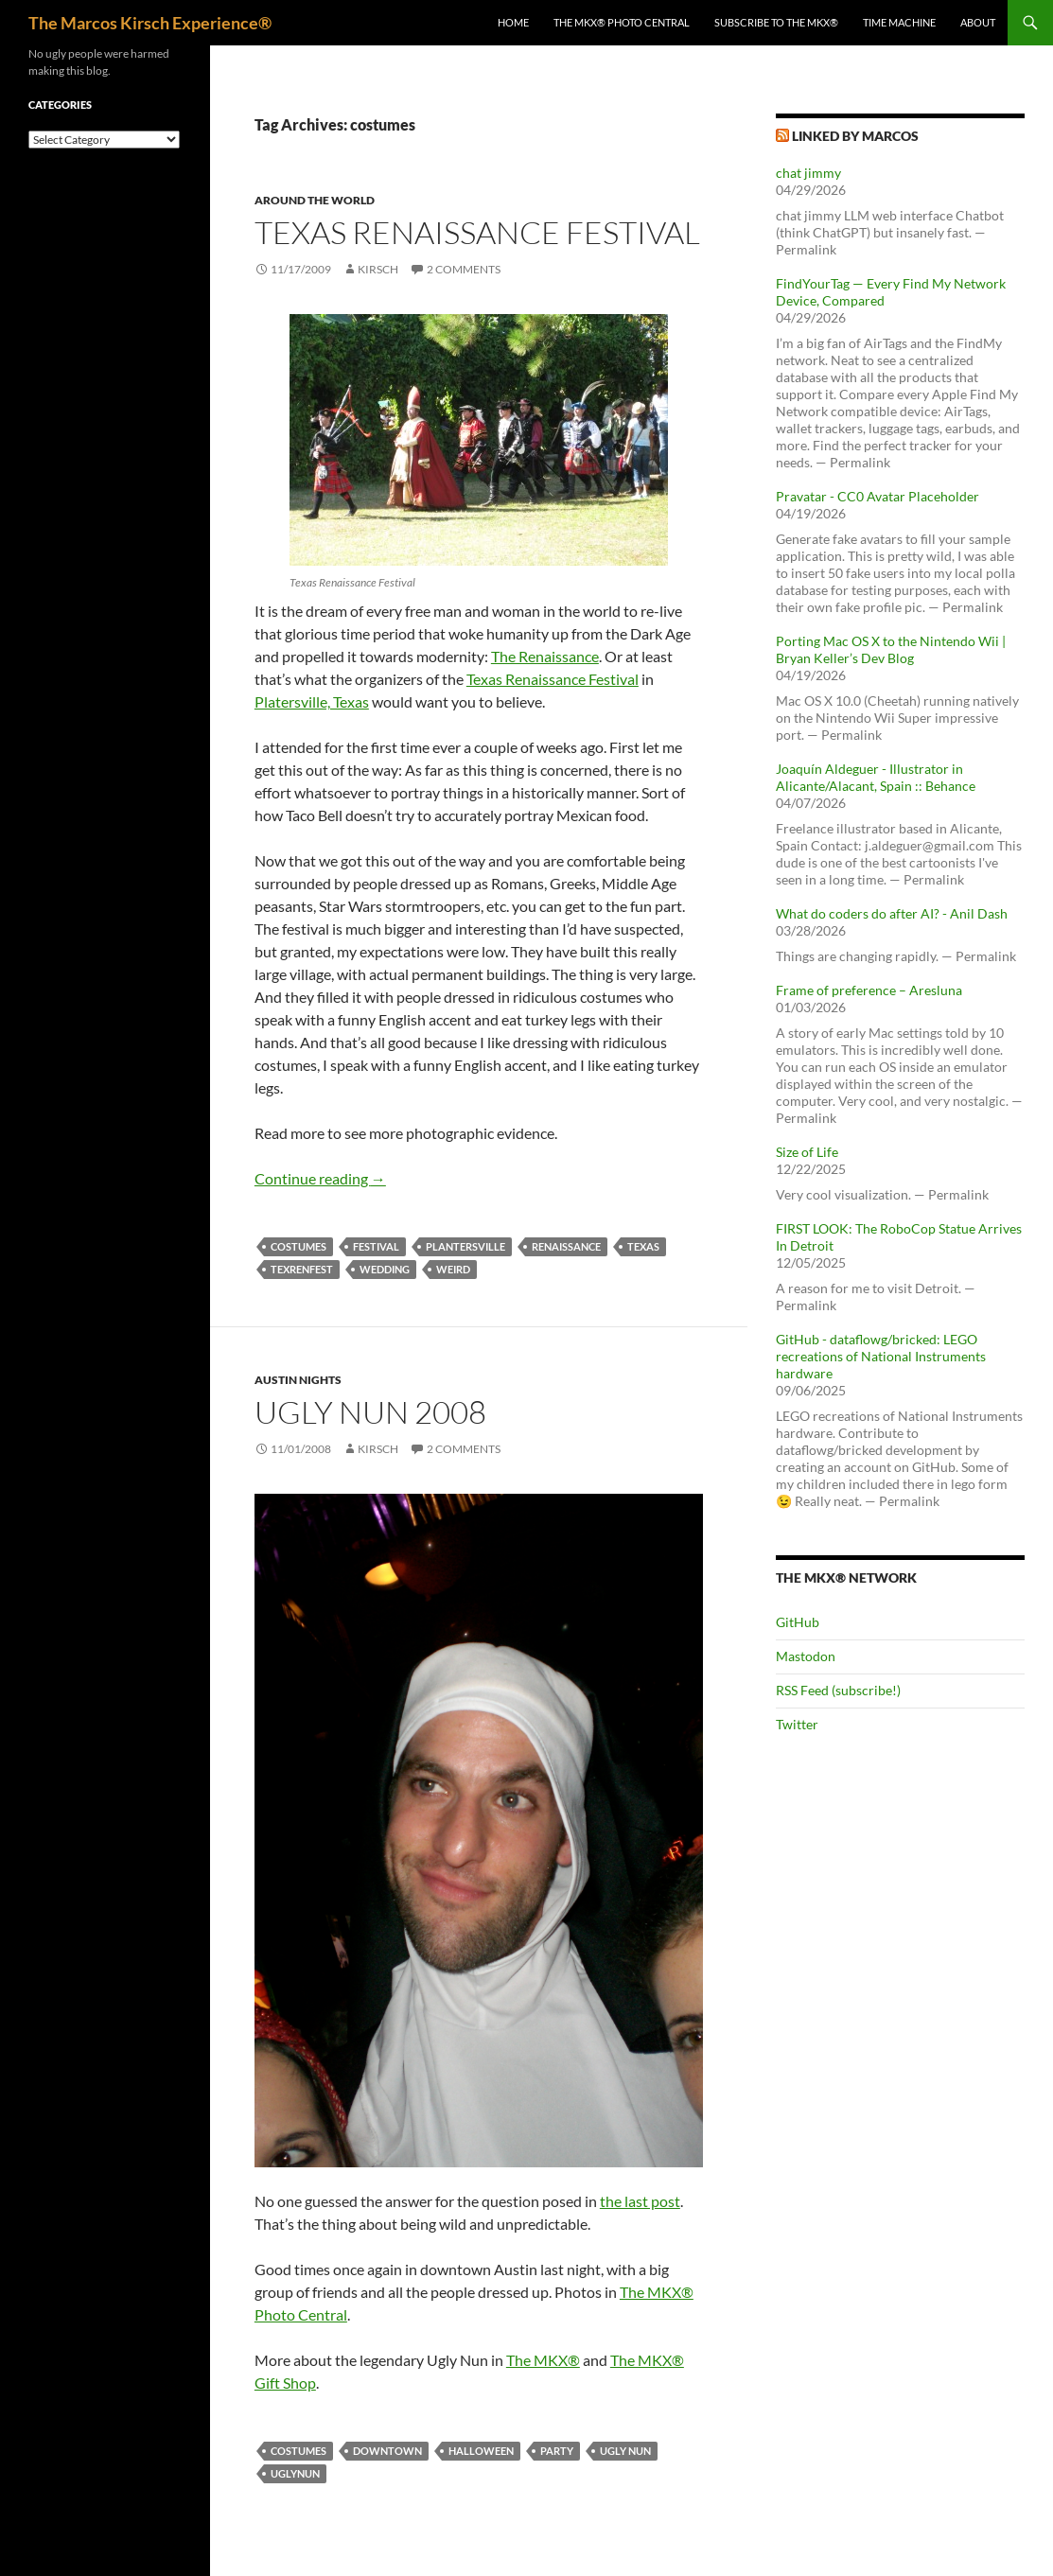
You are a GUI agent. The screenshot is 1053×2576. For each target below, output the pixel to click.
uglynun (295, 2473)
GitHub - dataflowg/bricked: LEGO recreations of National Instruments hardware (881, 1356)
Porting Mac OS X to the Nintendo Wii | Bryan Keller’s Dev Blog (891, 649)
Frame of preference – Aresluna (869, 990)
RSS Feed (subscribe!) (838, 1690)
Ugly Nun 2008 (370, 1412)
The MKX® (543, 2360)
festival (376, 1246)
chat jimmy (808, 173)
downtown (387, 2451)
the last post (640, 2201)
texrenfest (302, 1269)
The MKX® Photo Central (621, 22)
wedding (385, 1269)
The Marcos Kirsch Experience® (150, 22)
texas (643, 1246)
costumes (298, 1246)
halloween (481, 2451)
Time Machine (899, 22)
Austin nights (298, 1380)
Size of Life (807, 1152)
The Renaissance (545, 656)
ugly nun (625, 2451)
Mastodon (805, 1656)
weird (453, 1269)
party (556, 2451)
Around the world (314, 200)
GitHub (797, 1622)
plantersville (465, 1246)
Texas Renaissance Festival (477, 232)
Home (513, 22)
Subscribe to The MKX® (776, 22)
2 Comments (463, 269)
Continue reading (320, 1178)
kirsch (378, 269)
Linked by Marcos (855, 136)
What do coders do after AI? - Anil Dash (892, 913)
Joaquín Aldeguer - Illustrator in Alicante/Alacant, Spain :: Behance (875, 777)
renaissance (566, 1246)
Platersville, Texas (311, 701)
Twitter (797, 1724)
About (977, 22)
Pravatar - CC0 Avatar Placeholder (877, 496)
